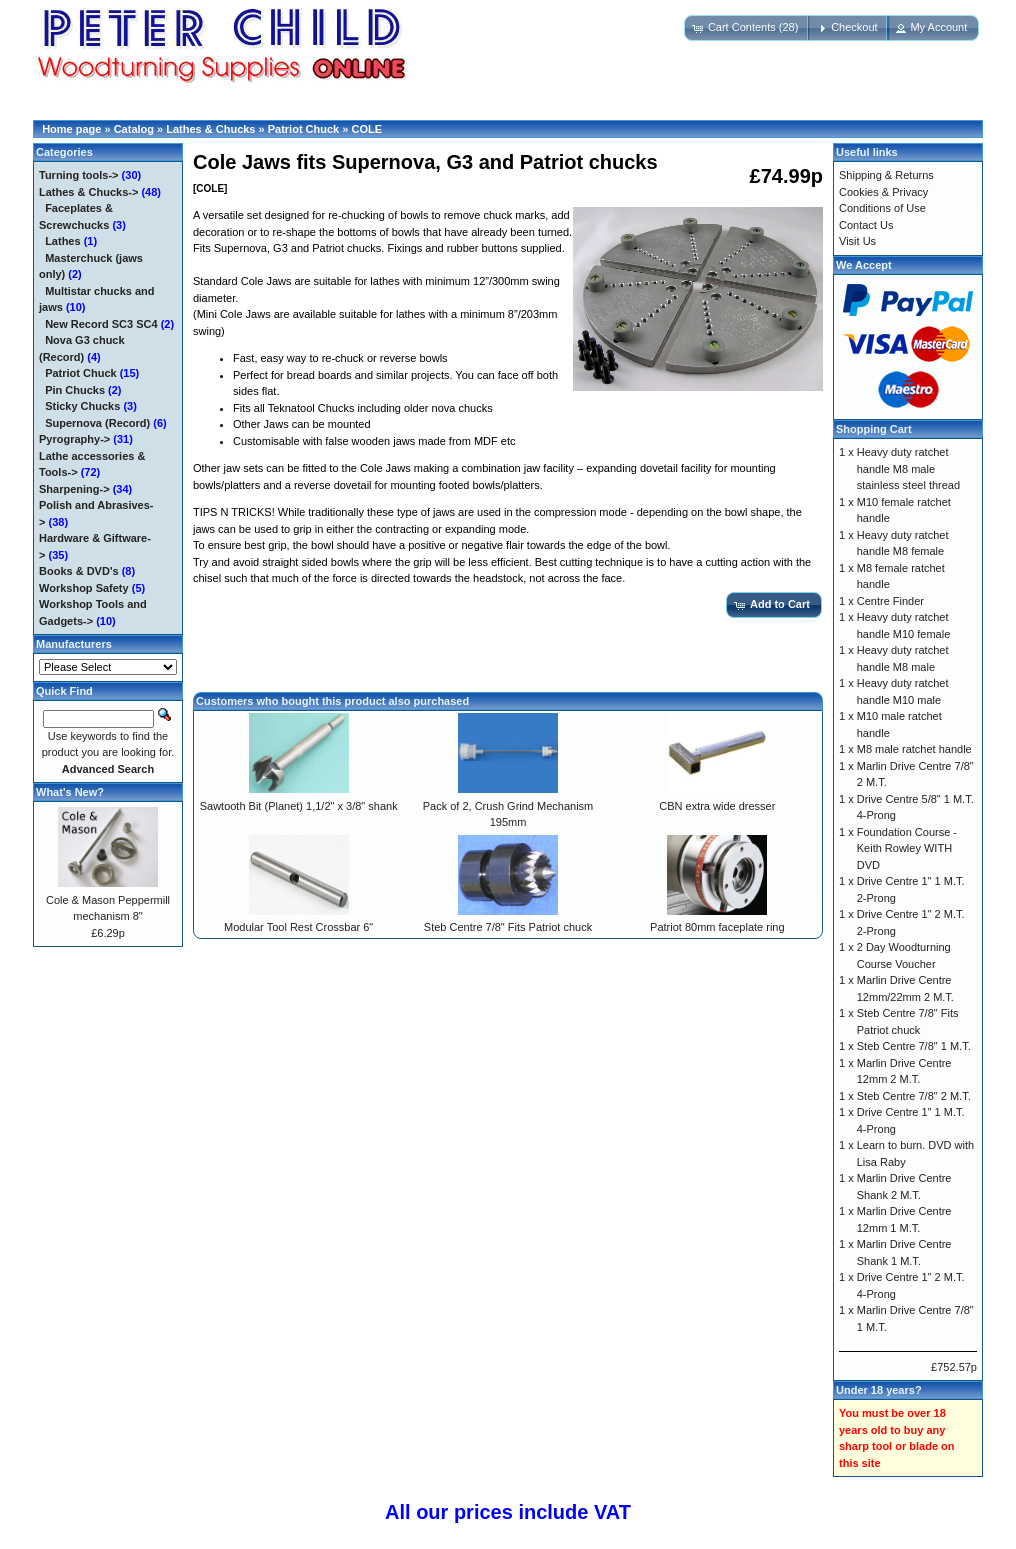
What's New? (70, 792)
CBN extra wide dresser (717, 806)
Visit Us (857, 241)
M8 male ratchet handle (914, 749)
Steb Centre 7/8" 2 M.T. (914, 1096)
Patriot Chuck (304, 129)
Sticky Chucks (82, 406)
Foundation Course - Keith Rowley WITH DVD (907, 848)
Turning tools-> (79, 175)
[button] (747, 28)
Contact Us (866, 225)
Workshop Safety (84, 588)
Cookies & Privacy (883, 192)
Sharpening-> (74, 489)
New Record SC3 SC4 (101, 324)
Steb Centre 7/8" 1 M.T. (914, 1046)
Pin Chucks (75, 390)
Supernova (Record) (97, 423)
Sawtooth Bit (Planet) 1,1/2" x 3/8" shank (299, 806)
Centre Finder (890, 601)
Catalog (134, 129)
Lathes (62, 241)
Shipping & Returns (886, 175)
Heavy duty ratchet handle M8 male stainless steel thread (908, 468)
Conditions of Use (882, 208)
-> (88, 192)
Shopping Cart (874, 429)
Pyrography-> (74, 439)
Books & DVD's (79, 571)
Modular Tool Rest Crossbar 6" (298, 927)
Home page (71, 129)
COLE (366, 129)
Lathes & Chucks (210, 129)
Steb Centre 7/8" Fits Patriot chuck (508, 927)
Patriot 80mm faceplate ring (717, 927)
